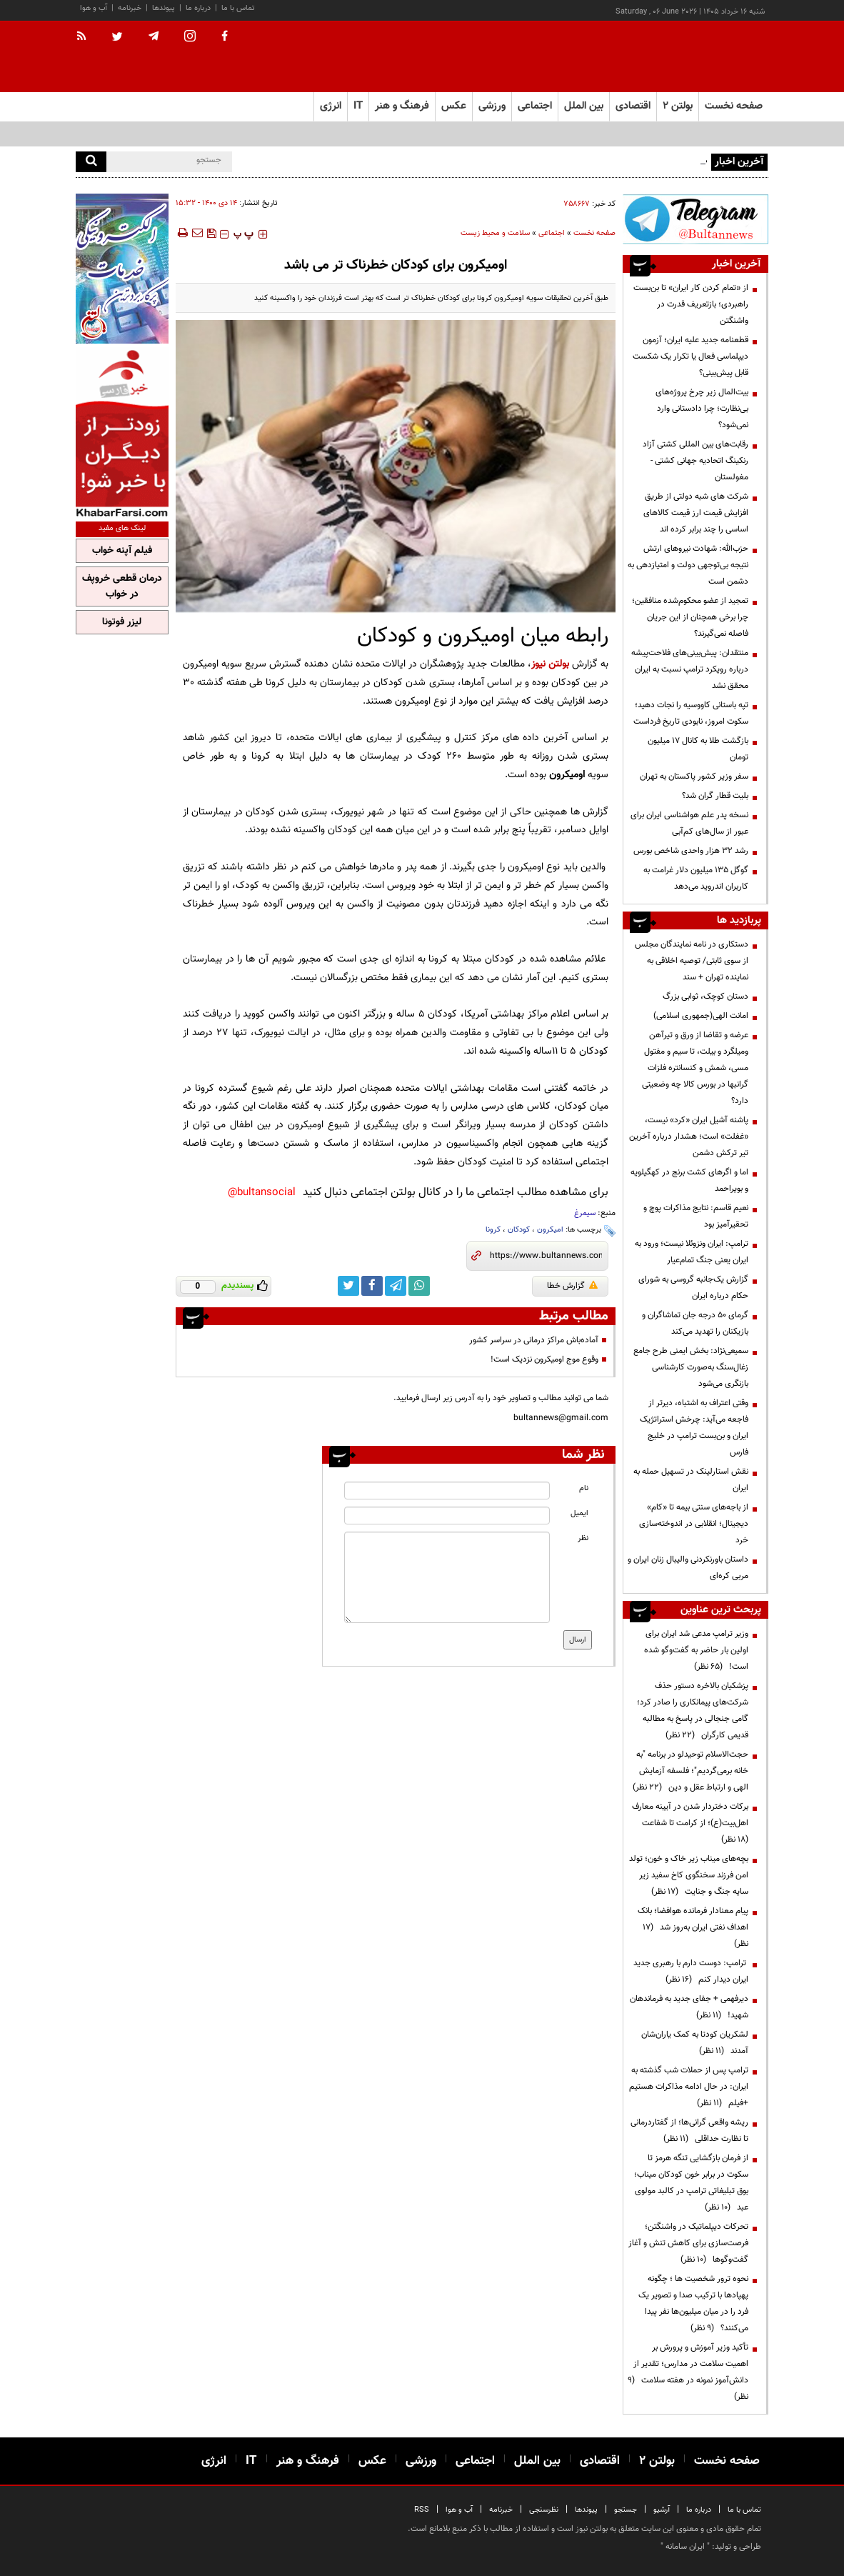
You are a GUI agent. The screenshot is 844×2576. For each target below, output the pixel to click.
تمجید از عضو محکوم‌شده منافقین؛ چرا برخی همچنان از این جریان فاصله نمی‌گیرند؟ (690, 617)
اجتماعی (551, 233)
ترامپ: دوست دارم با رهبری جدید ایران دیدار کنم (690, 1971)
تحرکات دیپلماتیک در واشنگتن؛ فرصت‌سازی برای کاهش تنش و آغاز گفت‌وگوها (688, 2243)
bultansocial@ (262, 1192)
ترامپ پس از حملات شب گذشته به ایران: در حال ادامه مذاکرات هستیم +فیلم (688, 2087)
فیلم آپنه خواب (122, 551)
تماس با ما (238, 8)
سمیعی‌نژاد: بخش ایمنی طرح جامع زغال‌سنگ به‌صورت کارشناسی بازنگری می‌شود (690, 1367)
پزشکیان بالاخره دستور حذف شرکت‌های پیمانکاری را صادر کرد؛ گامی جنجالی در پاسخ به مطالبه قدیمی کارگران (692, 1710)
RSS (421, 2510)
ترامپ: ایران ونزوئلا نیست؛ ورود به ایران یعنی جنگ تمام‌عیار (691, 1252)
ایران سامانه (685, 2546)
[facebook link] (372, 1286)
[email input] (446, 1515)
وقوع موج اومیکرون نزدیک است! (544, 1359)
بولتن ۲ (678, 106)
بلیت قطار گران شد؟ (715, 795)
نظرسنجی (543, 2510)
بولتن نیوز (550, 664)
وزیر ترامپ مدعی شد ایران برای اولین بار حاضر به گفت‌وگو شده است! (696, 1650)
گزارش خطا (572, 1285)
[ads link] (695, 219)
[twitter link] (348, 1286)
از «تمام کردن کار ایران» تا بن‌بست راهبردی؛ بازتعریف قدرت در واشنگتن (690, 304)
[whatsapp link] (419, 1286)
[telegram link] (395, 1286)
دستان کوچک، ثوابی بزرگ (705, 996)
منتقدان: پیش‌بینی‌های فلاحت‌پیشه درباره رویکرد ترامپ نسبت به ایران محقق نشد (689, 669)
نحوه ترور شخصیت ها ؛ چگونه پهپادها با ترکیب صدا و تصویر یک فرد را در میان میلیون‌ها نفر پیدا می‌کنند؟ (693, 2303)
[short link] (545, 1255)
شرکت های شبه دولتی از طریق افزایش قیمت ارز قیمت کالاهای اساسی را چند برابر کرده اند (695, 513)
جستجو (625, 2510)
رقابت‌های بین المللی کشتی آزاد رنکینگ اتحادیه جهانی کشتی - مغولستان (695, 461)
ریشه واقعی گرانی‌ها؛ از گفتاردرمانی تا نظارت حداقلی (689, 2130)
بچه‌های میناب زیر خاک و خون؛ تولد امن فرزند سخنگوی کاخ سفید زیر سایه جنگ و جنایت (688, 1875)
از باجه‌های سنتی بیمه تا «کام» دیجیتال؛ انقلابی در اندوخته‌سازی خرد (693, 1524)
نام (583, 1488)
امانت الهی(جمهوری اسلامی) (700, 1015)
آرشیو (661, 2510)
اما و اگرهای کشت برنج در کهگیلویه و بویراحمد (689, 1180)
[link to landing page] (697, 56)
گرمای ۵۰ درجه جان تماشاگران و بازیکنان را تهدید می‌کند (695, 1323)
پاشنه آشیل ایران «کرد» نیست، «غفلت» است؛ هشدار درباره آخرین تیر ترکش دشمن (688, 1136)
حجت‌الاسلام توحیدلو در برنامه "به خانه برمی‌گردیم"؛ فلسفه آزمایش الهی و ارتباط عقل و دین (690, 1771)
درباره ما (198, 8)
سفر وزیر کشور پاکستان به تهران (694, 776)
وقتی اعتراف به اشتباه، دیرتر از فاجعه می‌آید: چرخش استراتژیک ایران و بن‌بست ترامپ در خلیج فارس (694, 1428)
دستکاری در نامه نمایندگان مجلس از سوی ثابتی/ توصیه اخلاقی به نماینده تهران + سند (691, 961)
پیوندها (163, 8)
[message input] (446, 1577)
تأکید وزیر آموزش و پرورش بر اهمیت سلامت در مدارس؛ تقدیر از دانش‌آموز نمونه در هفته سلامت (688, 2372)
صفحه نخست (734, 106)
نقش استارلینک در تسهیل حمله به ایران (690, 1479)
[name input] (446, 1490)
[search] (91, 161)
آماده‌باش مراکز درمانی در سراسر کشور (533, 1340)
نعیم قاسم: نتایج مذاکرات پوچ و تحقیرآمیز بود (695, 1216)
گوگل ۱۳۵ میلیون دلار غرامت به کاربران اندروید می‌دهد (695, 878)
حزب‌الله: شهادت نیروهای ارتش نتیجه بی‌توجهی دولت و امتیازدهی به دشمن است (688, 565)
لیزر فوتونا (121, 622)
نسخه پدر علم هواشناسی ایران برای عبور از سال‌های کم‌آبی (689, 823)
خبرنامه (129, 8)
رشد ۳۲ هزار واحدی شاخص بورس (690, 850)
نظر (583, 1538)
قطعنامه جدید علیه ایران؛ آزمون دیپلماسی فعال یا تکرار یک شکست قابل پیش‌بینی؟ (690, 356)
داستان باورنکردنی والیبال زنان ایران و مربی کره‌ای (688, 1567)
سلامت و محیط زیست (495, 233)
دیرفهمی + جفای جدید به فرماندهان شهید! (689, 2007)
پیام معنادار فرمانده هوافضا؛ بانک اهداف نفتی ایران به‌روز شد (693, 1927)
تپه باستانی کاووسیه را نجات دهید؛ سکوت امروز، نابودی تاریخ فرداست (690, 713)
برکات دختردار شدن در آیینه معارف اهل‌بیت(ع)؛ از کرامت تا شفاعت (690, 1823)
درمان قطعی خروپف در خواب (122, 586)
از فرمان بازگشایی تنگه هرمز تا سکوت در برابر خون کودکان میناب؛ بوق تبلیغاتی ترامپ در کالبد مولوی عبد (691, 2183)
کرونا (493, 1230)
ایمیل (579, 1513)
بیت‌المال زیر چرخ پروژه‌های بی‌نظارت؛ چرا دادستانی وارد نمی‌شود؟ (701, 408)
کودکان (519, 1230)
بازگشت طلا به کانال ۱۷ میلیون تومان (698, 749)
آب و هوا (93, 8)
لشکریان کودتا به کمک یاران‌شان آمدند (694, 2042)
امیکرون (550, 1230)
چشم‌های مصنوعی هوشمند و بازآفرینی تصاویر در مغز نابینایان (605, 160)
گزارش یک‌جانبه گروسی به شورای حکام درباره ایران (693, 1287)
